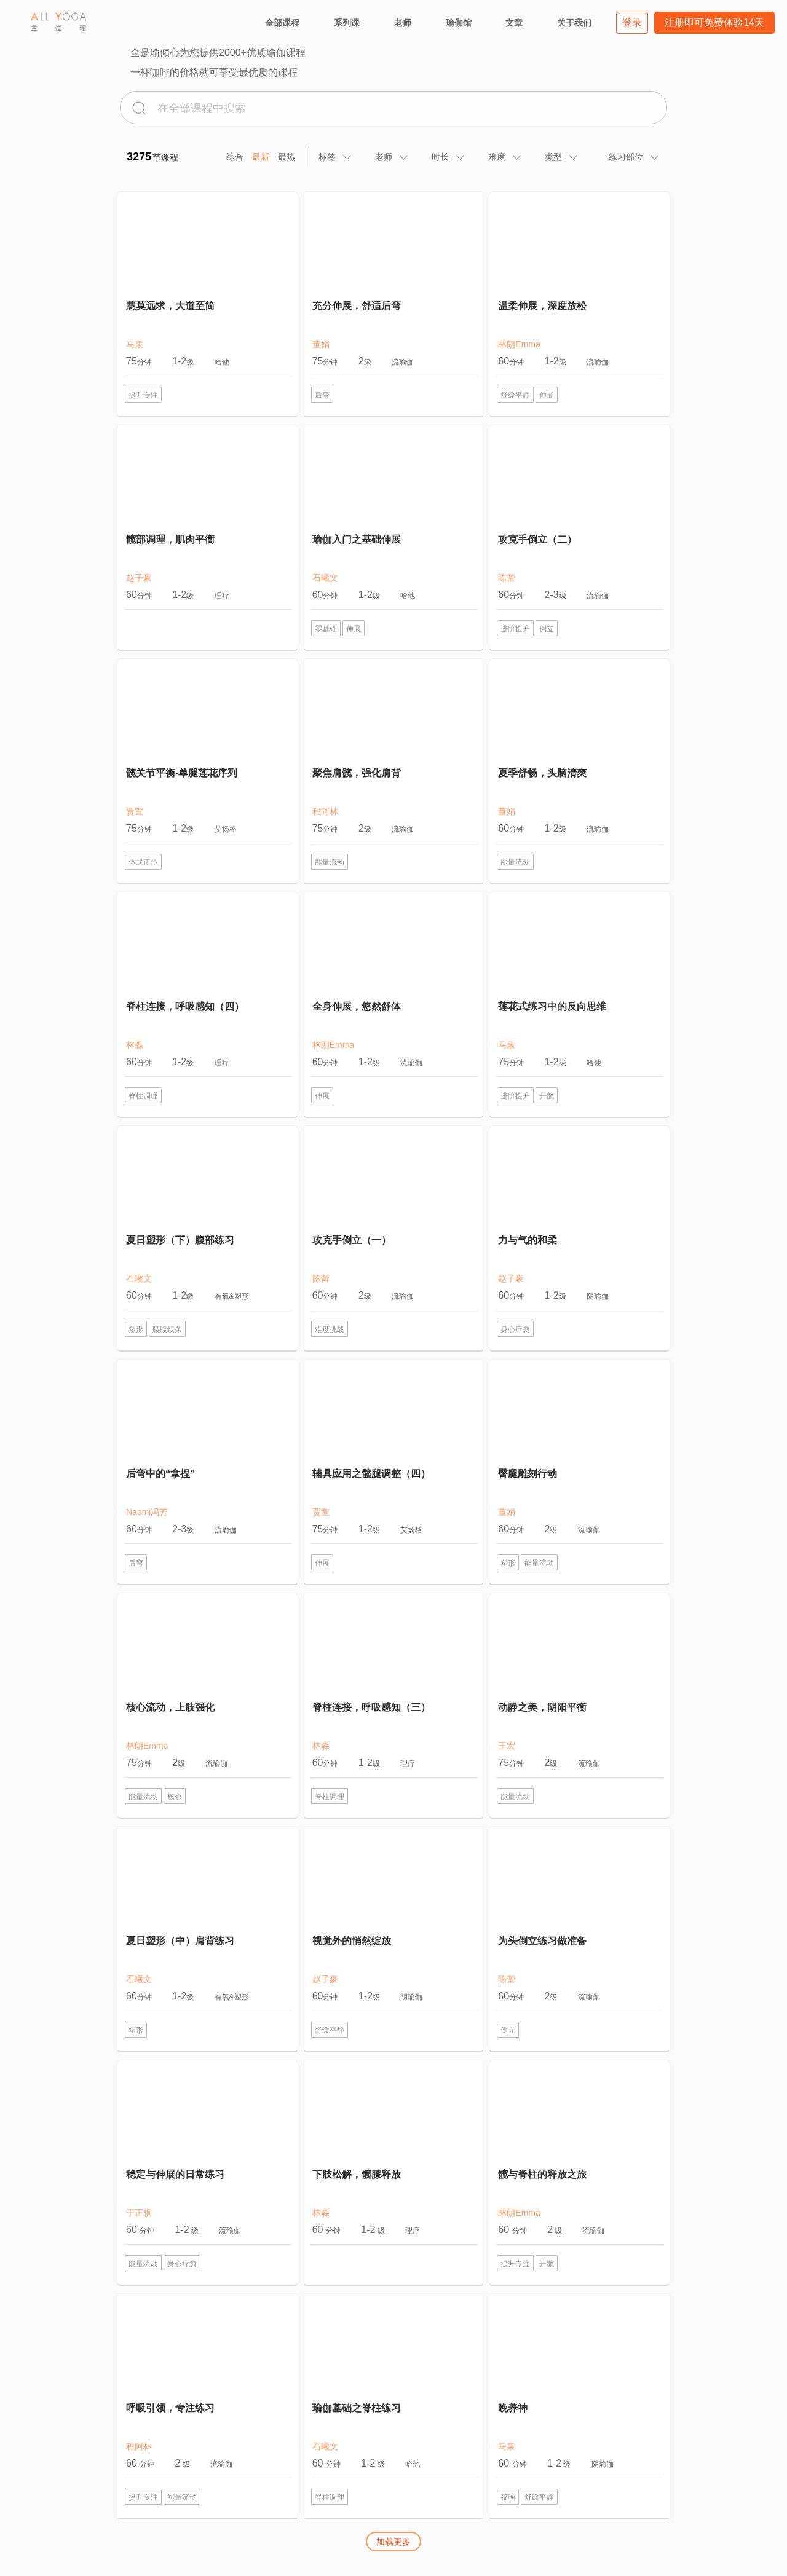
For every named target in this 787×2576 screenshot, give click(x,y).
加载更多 (393, 2541)
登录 (632, 22)
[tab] (335, 156)
